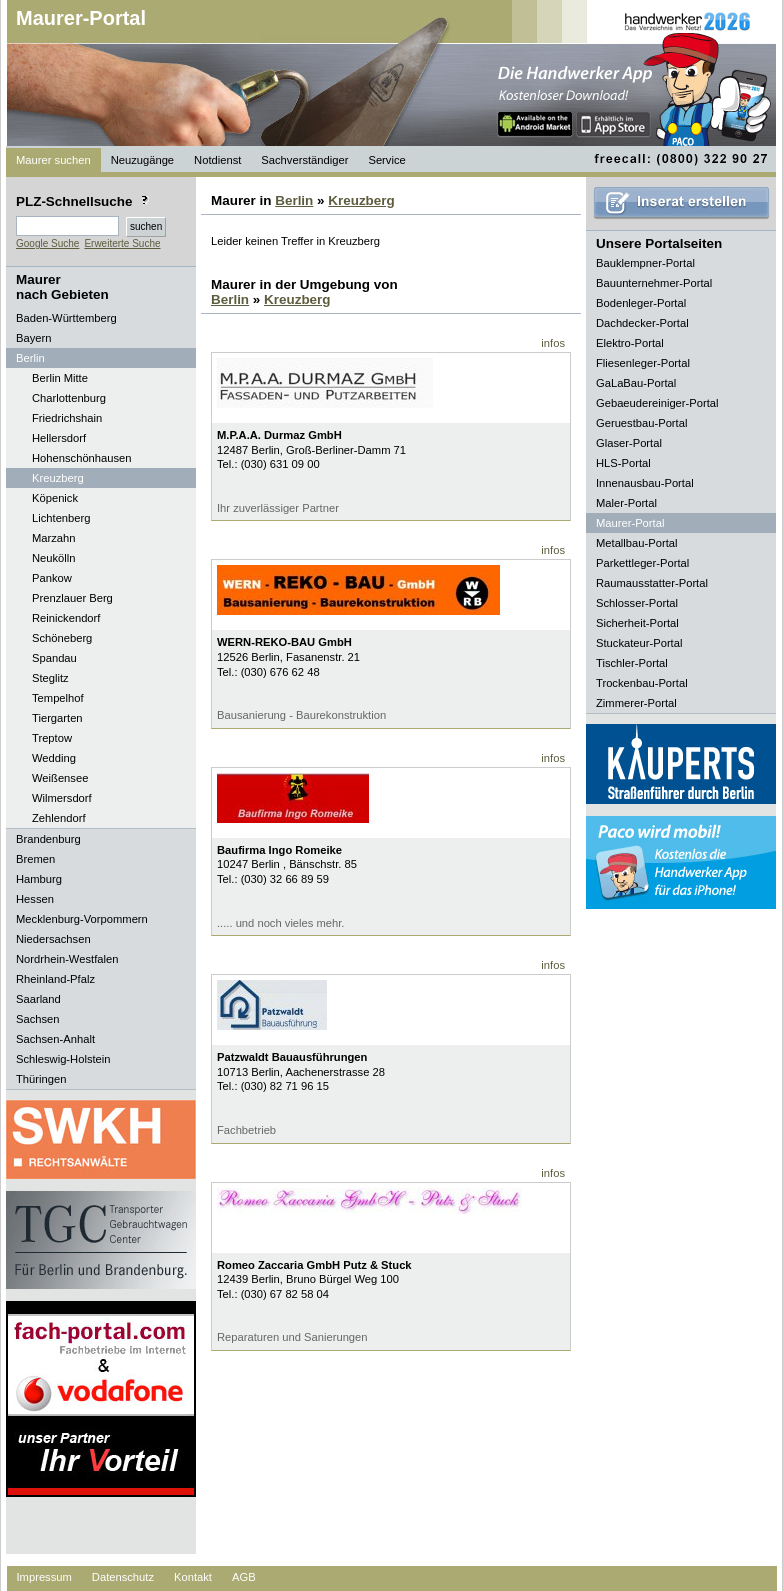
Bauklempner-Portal (645, 263)
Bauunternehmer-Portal (654, 283)
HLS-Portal (623, 463)
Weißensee (60, 778)
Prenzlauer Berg (72, 598)
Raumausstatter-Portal (652, 583)
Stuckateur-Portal (639, 643)
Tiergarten (57, 718)
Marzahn (54, 538)
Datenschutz (123, 1577)
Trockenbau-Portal (642, 683)
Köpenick (55, 498)
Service (386, 160)
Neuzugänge (142, 160)
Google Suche (47, 243)
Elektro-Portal (630, 343)
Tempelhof (58, 698)
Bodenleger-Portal (641, 303)
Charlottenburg (69, 398)
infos (553, 343)
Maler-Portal (626, 503)
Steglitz (50, 678)
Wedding (54, 758)
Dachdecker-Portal (642, 323)
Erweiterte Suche (122, 243)
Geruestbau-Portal (641, 423)
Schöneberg (62, 638)
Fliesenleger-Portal (643, 363)
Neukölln (54, 558)
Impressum (44, 1577)
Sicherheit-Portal (637, 623)
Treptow (52, 738)
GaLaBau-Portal (636, 383)
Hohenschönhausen (82, 458)
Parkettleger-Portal (642, 563)
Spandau (54, 658)
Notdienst (217, 160)
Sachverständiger (304, 160)
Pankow (52, 578)
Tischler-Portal (632, 663)
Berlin (294, 200)
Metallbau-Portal (636, 543)
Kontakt (193, 1577)
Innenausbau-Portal (645, 483)
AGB (244, 1577)
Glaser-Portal (629, 443)
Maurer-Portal (81, 18)
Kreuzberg (58, 478)
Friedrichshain (67, 418)
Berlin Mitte (60, 378)
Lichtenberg (61, 518)
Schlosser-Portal (637, 603)
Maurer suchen (53, 160)
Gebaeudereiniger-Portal (657, 403)
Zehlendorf (59, 818)
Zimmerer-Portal (636, 703)
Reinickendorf (66, 618)
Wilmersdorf (62, 798)
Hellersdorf (59, 438)
